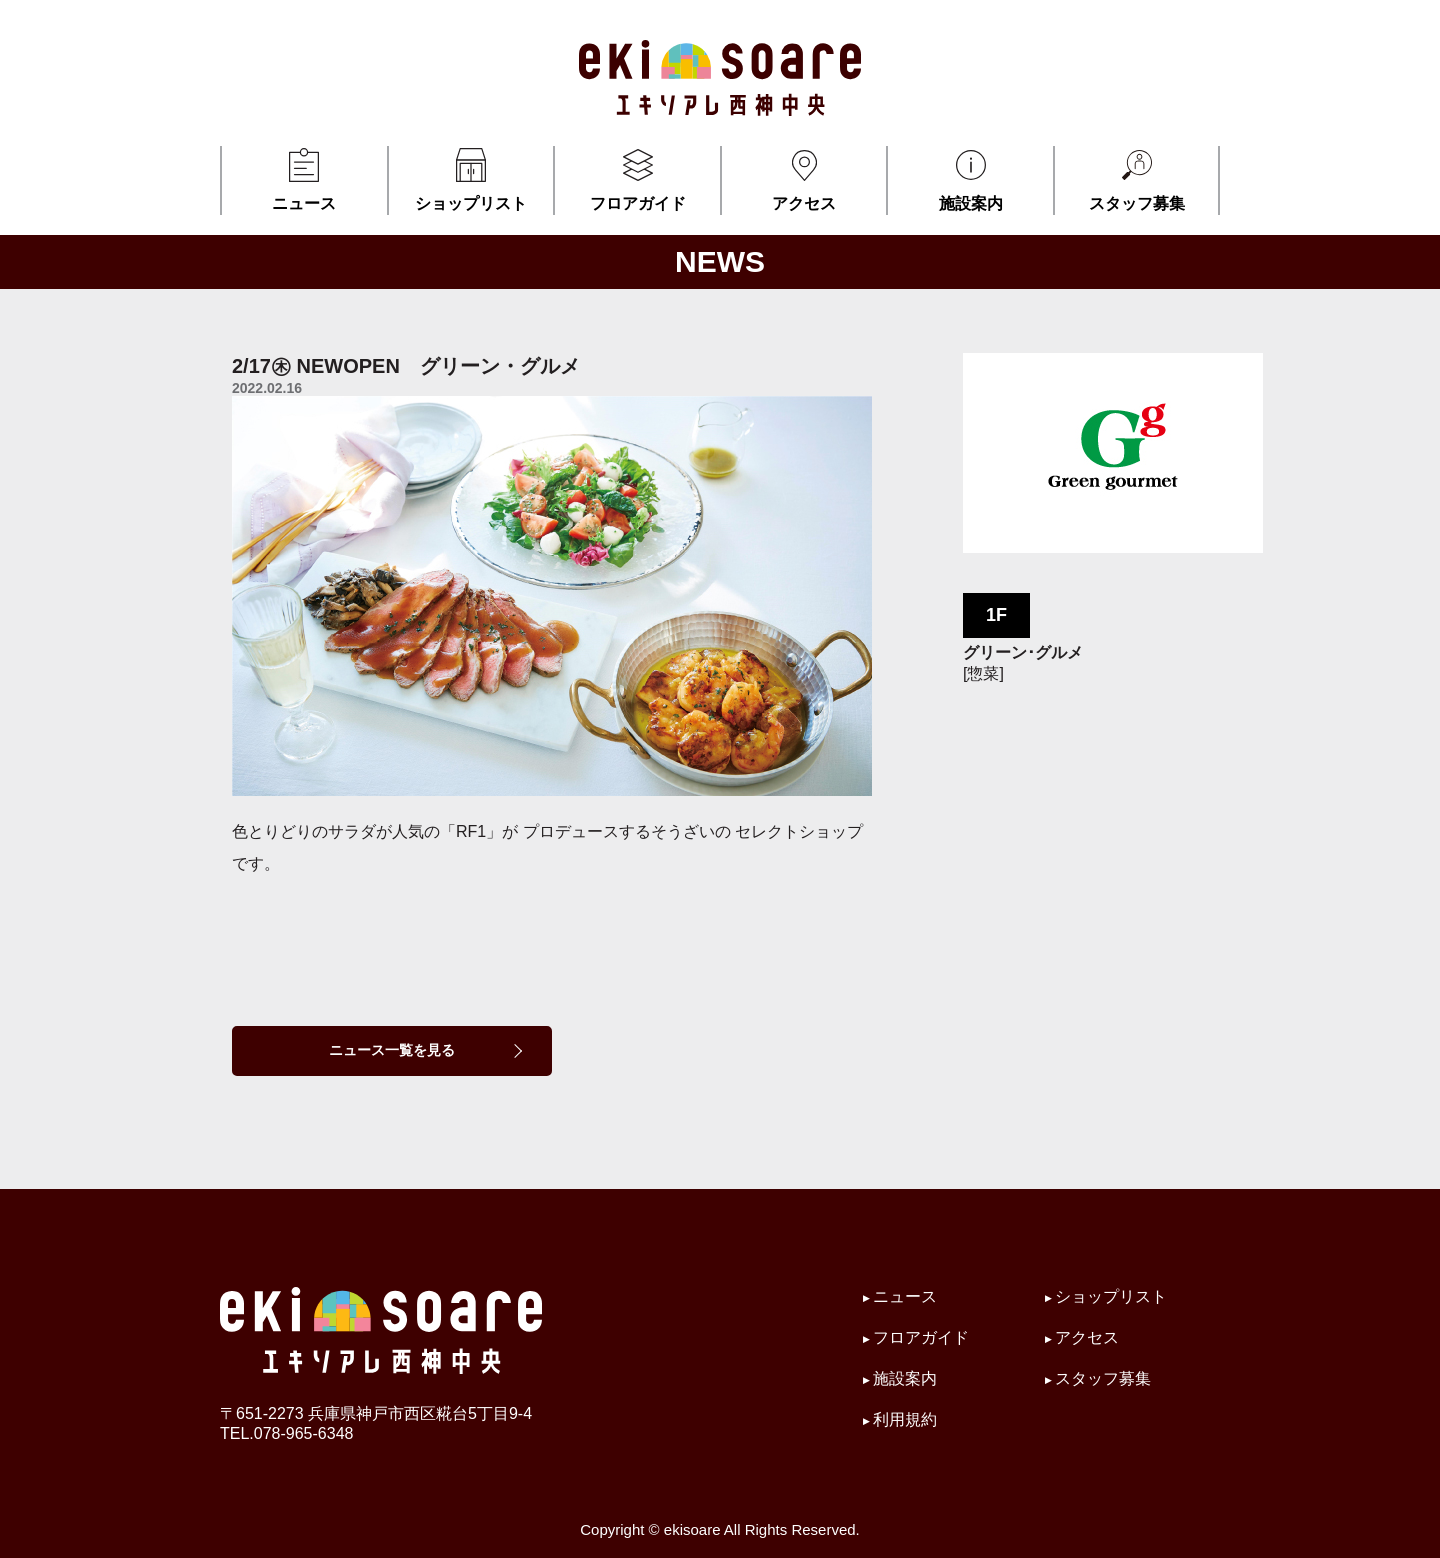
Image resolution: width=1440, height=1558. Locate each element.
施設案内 (970, 179)
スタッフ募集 (1136, 179)
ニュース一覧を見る (392, 1050)
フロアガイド (637, 179)
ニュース (304, 179)
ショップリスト (471, 179)
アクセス (804, 179)
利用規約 (905, 1419)
